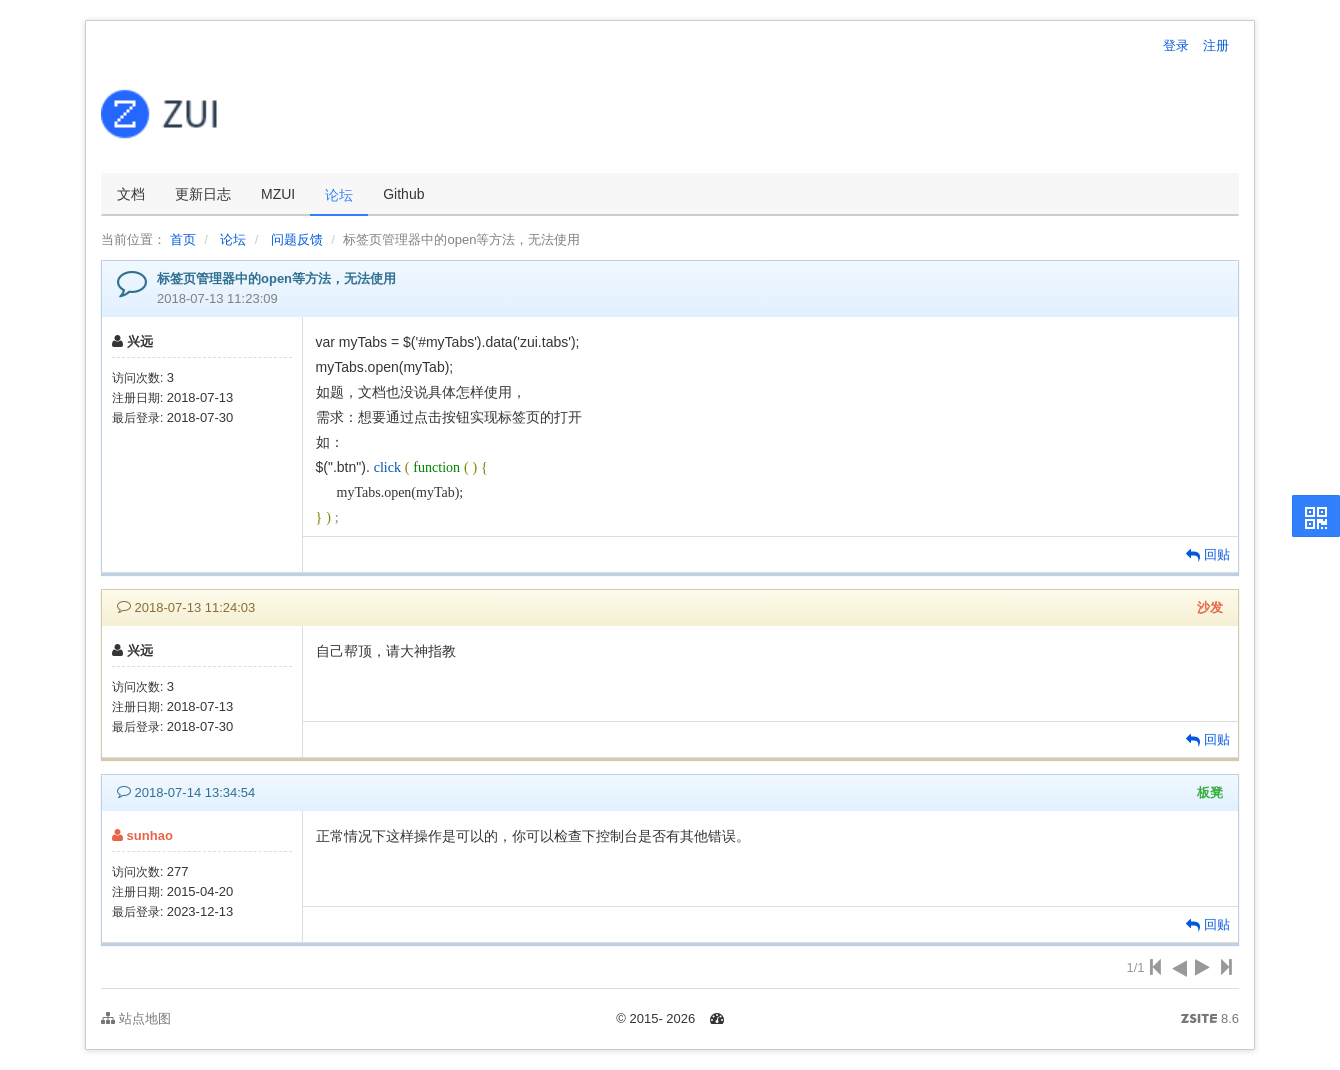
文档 (131, 194)
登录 (1176, 45)
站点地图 (136, 1018)
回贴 (1208, 554)
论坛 (339, 195)
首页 (183, 239)
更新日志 (203, 194)
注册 (1216, 45)
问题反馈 (297, 239)
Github (403, 194)
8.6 (1210, 1020)
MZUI (278, 194)
